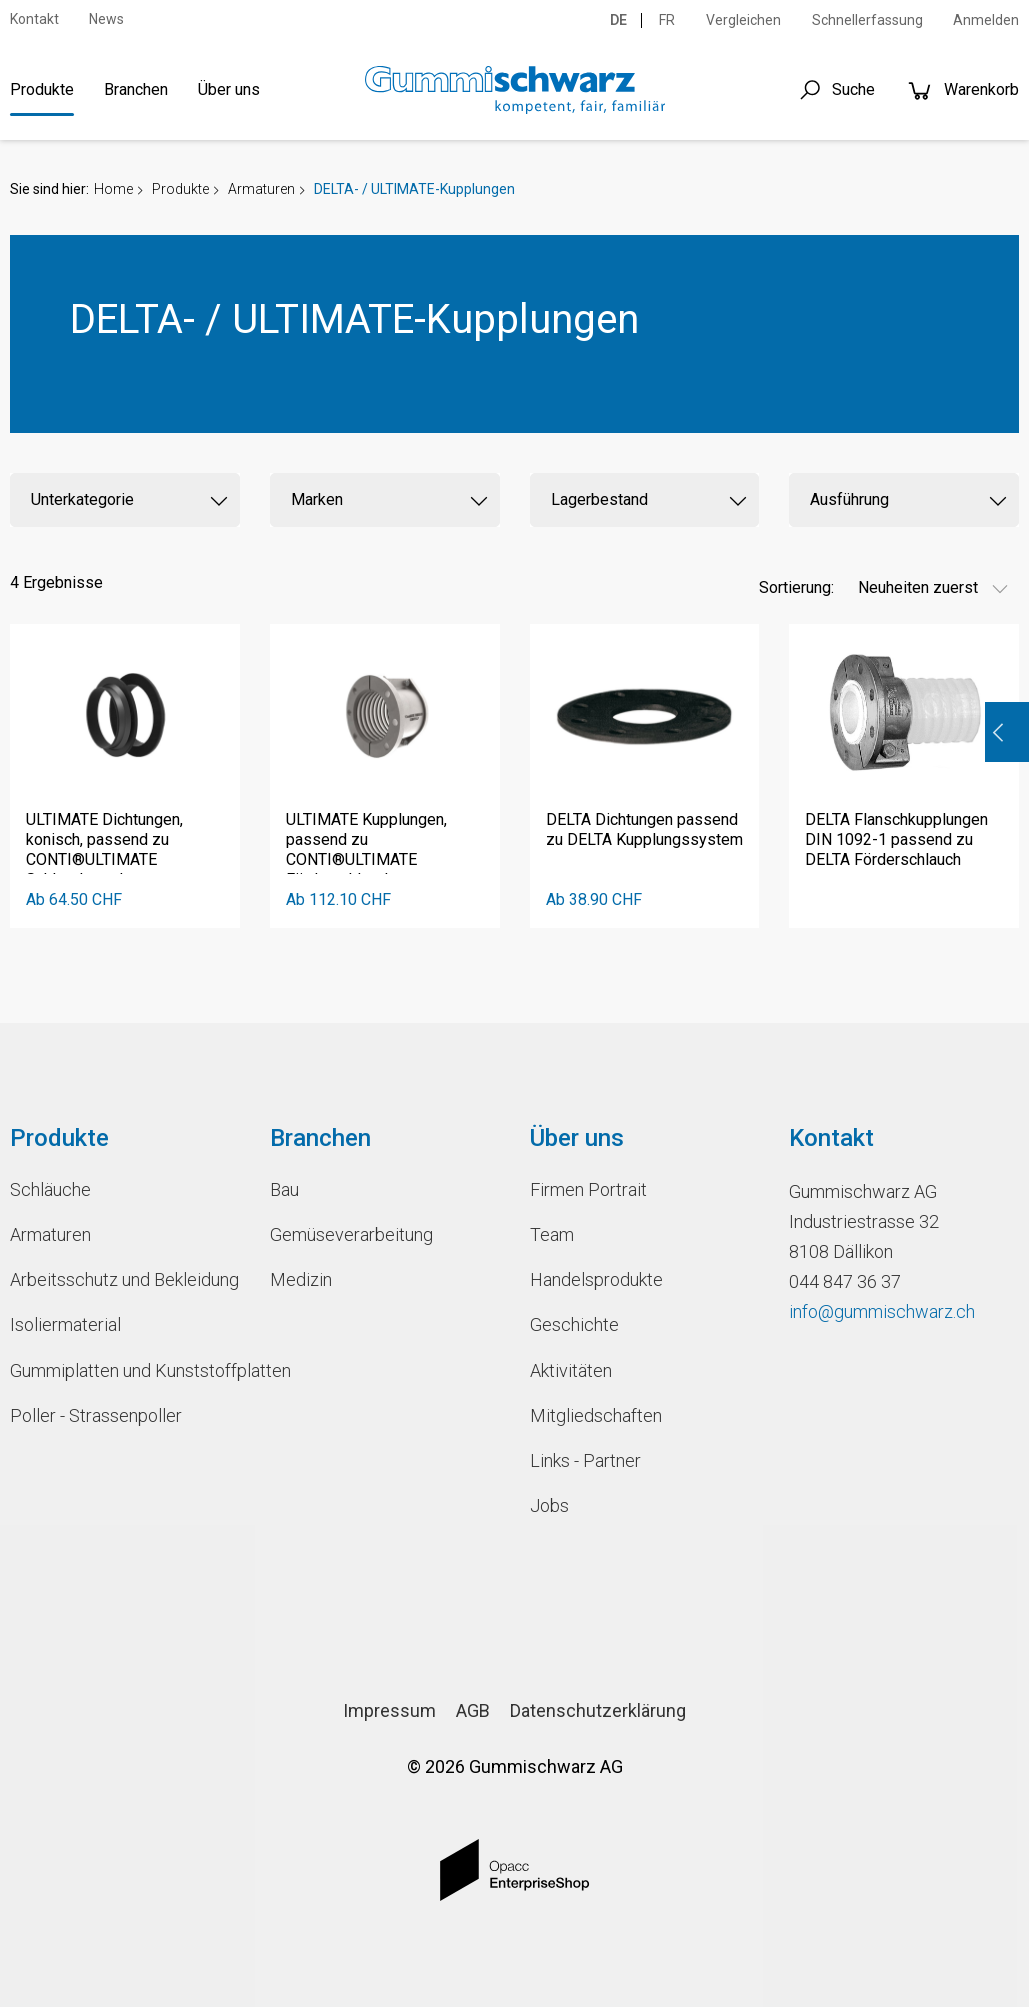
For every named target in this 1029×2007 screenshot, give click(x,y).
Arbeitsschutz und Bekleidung (124, 1279)
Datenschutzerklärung (598, 1710)
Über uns (229, 89)
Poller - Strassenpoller (96, 1415)
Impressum (389, 1710)
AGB (473, 1710)
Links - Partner (585, 1460)
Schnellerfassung (867, 20)
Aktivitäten (571, 1370)
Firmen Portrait (588, 1189)
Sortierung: (796, 587)
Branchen (136, 89)
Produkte (42, 89)
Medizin (301, 1279)
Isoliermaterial (65, 1324)
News (106, 19)
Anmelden (986, 20)
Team (552, 1234)
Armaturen (261, 189)
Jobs (549, 1505)
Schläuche (50, 1189)
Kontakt (34, 19)
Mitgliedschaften (596, 1415)
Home (113, 189)
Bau (284, 1189)
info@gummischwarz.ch (882, 1311)
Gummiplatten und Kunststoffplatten (125, 1370)
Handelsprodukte (596, 1279)
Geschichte (574, 1324)
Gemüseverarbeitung (351, 1234)
